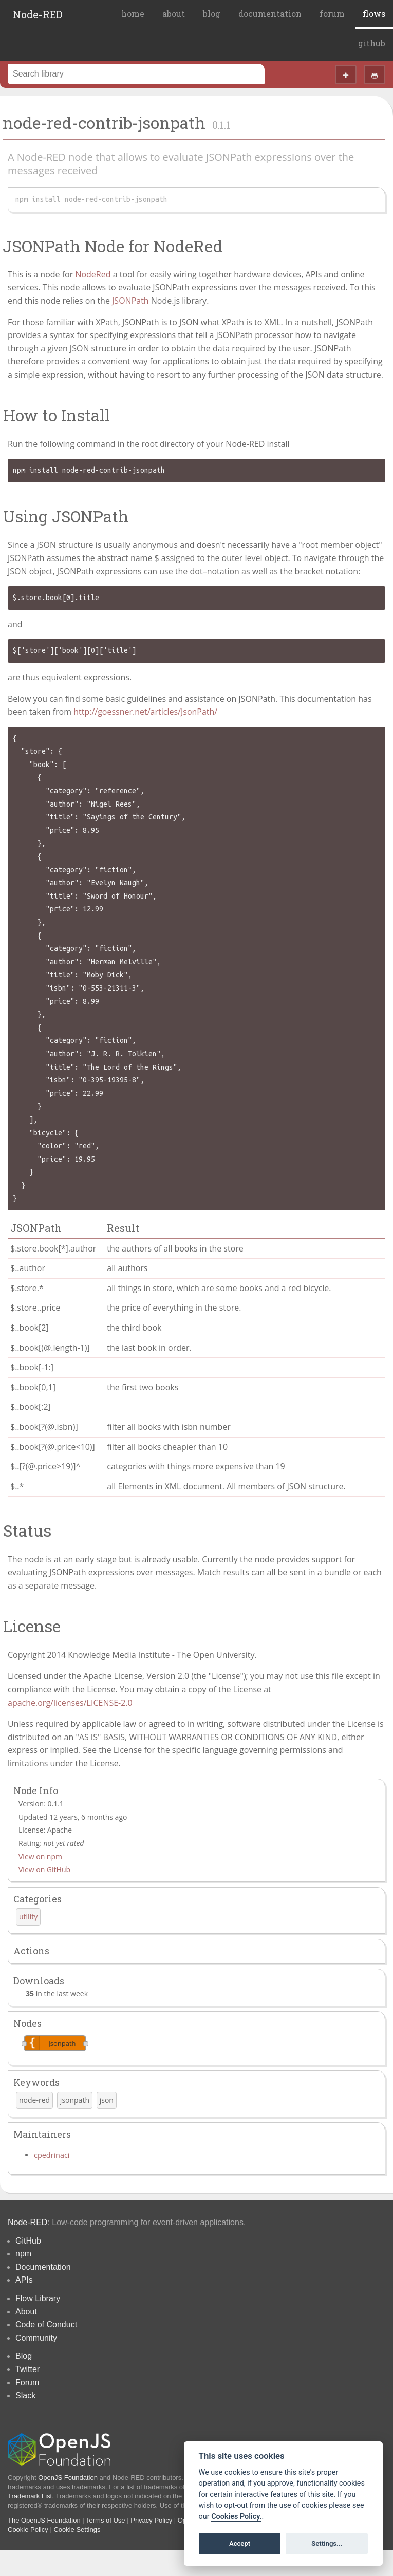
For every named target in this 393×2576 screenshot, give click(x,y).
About (26, 2311)
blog (211, 13)
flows (374, 13)
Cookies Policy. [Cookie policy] (236, 2516)
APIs (24, 2279)
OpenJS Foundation (68, 2477)
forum (332, 13)
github (371, 43)
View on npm (40, 1856)
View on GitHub (44, 1869)
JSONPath (130, 300)
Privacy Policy (151, 2520)
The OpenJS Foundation (44, 2520)
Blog (23, 2355)
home (132, 13)
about (173, 13)
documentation (270, 13)
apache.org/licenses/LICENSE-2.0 (70, 1702)
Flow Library (37, 2298)
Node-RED (38, 14)
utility (28, 1916)
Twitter (27, 2369)
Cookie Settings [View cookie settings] (76, 2529)
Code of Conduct (46, 2324)
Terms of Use (105, 2520)
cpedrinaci (51, 2155)
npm (23, 2253)
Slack (25, 2395)
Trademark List (30, 2496)
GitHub (28, 2240)
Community (36, 2338)
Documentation (43, 2267)
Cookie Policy (28, 2529)
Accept (239, 2543)
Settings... (326, 2543)
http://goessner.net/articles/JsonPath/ (145, 711)
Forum (27, 2382)
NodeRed (92, 274)
